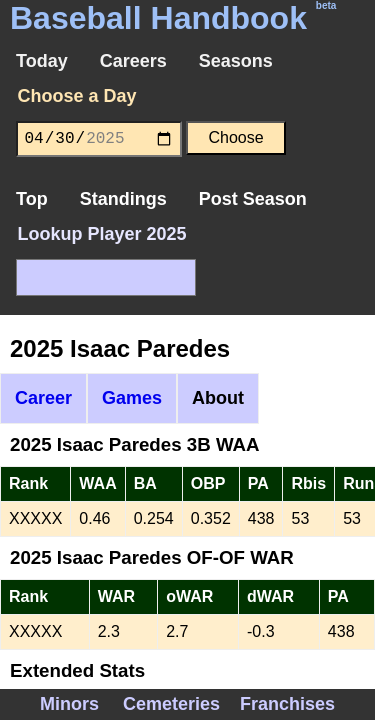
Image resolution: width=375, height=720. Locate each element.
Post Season (253, 199)
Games (132, 398)
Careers (133, 61)
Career (43, 398)
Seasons (236, 61)
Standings (123, 199)
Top (32, 199)
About (218, 398)
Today (42, 61)
